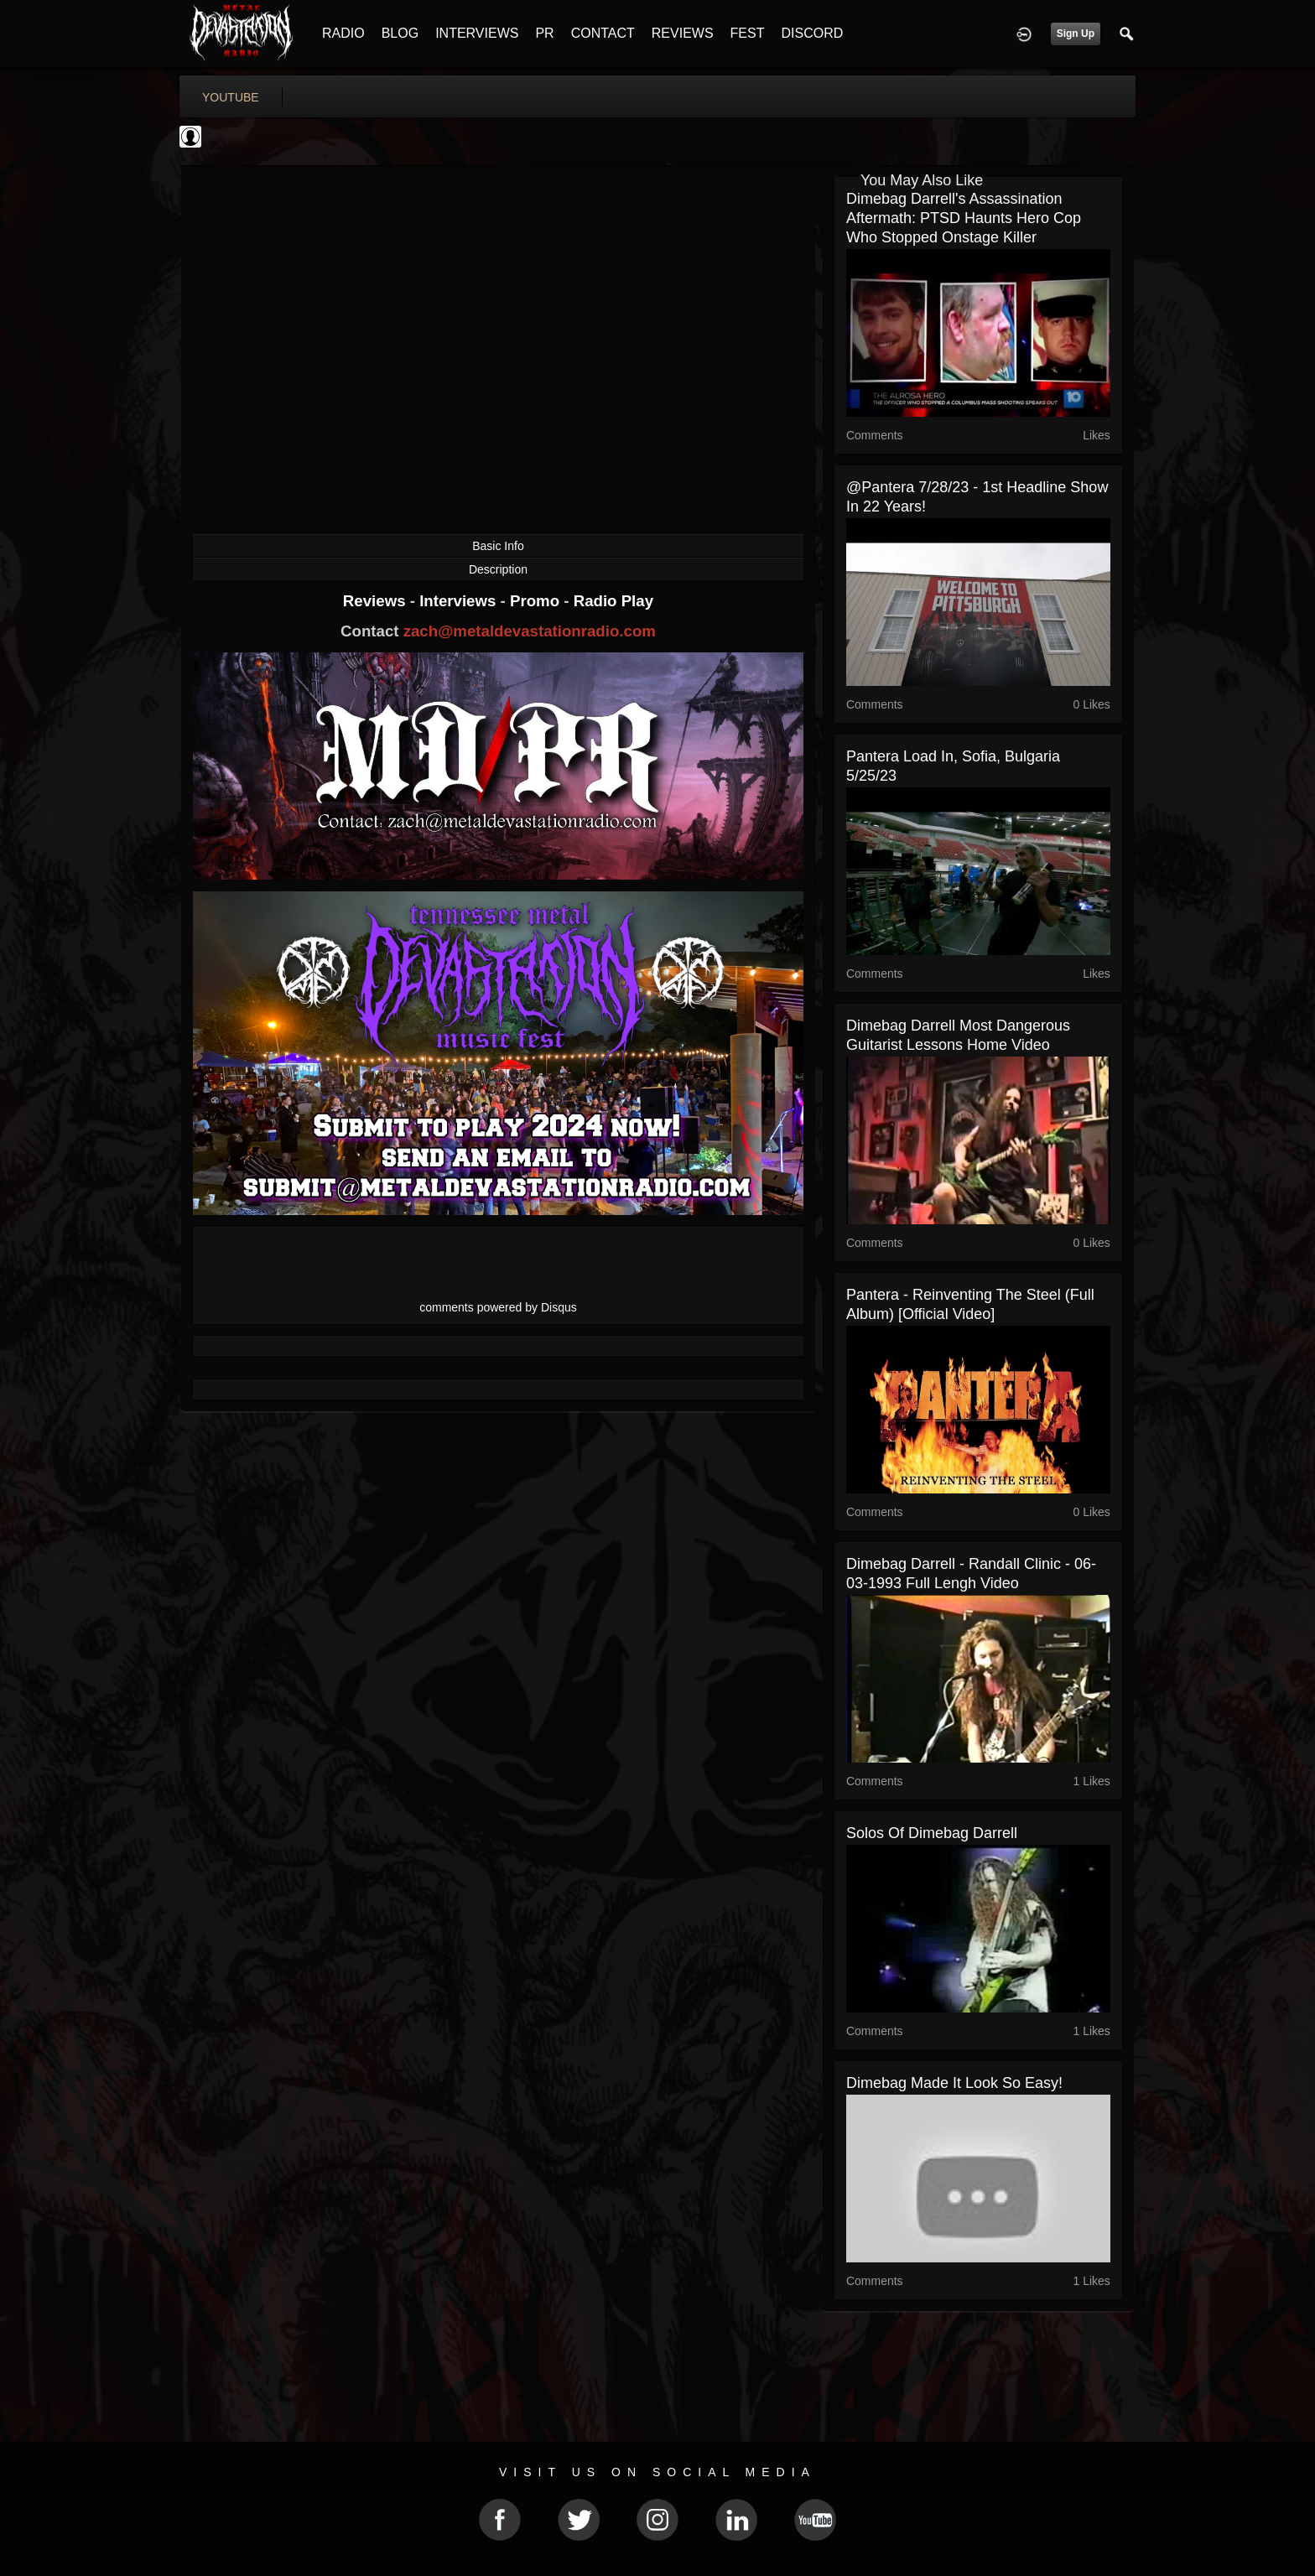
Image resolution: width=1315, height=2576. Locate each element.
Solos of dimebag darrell (931, 1833)
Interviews (459, 601)
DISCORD (812, 33)
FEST (747, 33)
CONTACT (603, 33)
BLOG (400, 33)
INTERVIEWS (476, 33)
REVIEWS (683, 33)
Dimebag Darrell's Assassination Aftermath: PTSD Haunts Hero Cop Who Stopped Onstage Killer (963, 218)
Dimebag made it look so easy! (954, 2083)
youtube (230, 97)
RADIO (343, 33)
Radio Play (613, 601)
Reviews (376, 601)
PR (544, 33)
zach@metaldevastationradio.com (529, 631)
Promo (537, 601)
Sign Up (1075, 33)
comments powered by (498, 1307)
